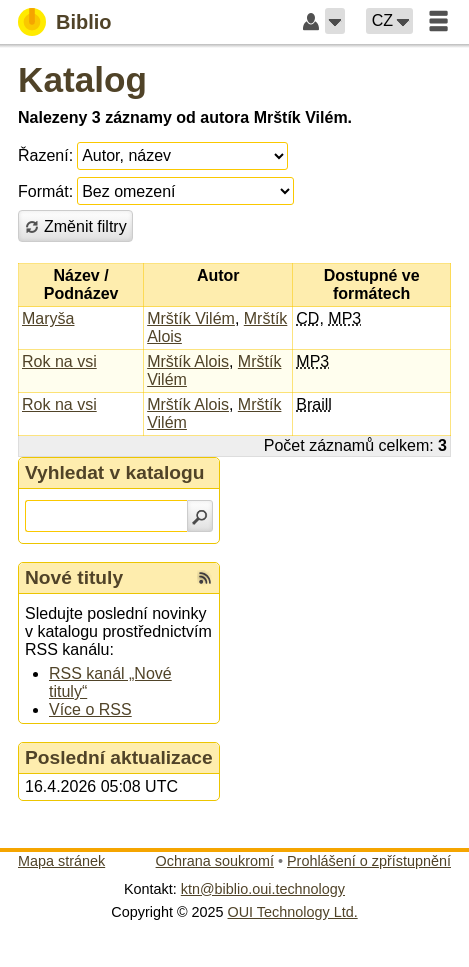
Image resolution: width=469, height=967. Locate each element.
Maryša (48, 318)
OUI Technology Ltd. (293, 912)
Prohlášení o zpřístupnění (369, 861)
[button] (335, 21)
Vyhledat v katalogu (115, 472)
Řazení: (45, 155)
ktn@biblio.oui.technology (263, 889)
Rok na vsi (59, 361)
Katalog (82, 79)
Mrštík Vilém (191, 318)
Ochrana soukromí (215, 861)
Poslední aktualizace (119, 757)
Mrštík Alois (188, 361)
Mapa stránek (61, 861)
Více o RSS (90, 709)
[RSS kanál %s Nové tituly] (205, 578)
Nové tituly (74, 577)
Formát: (45, 191)
